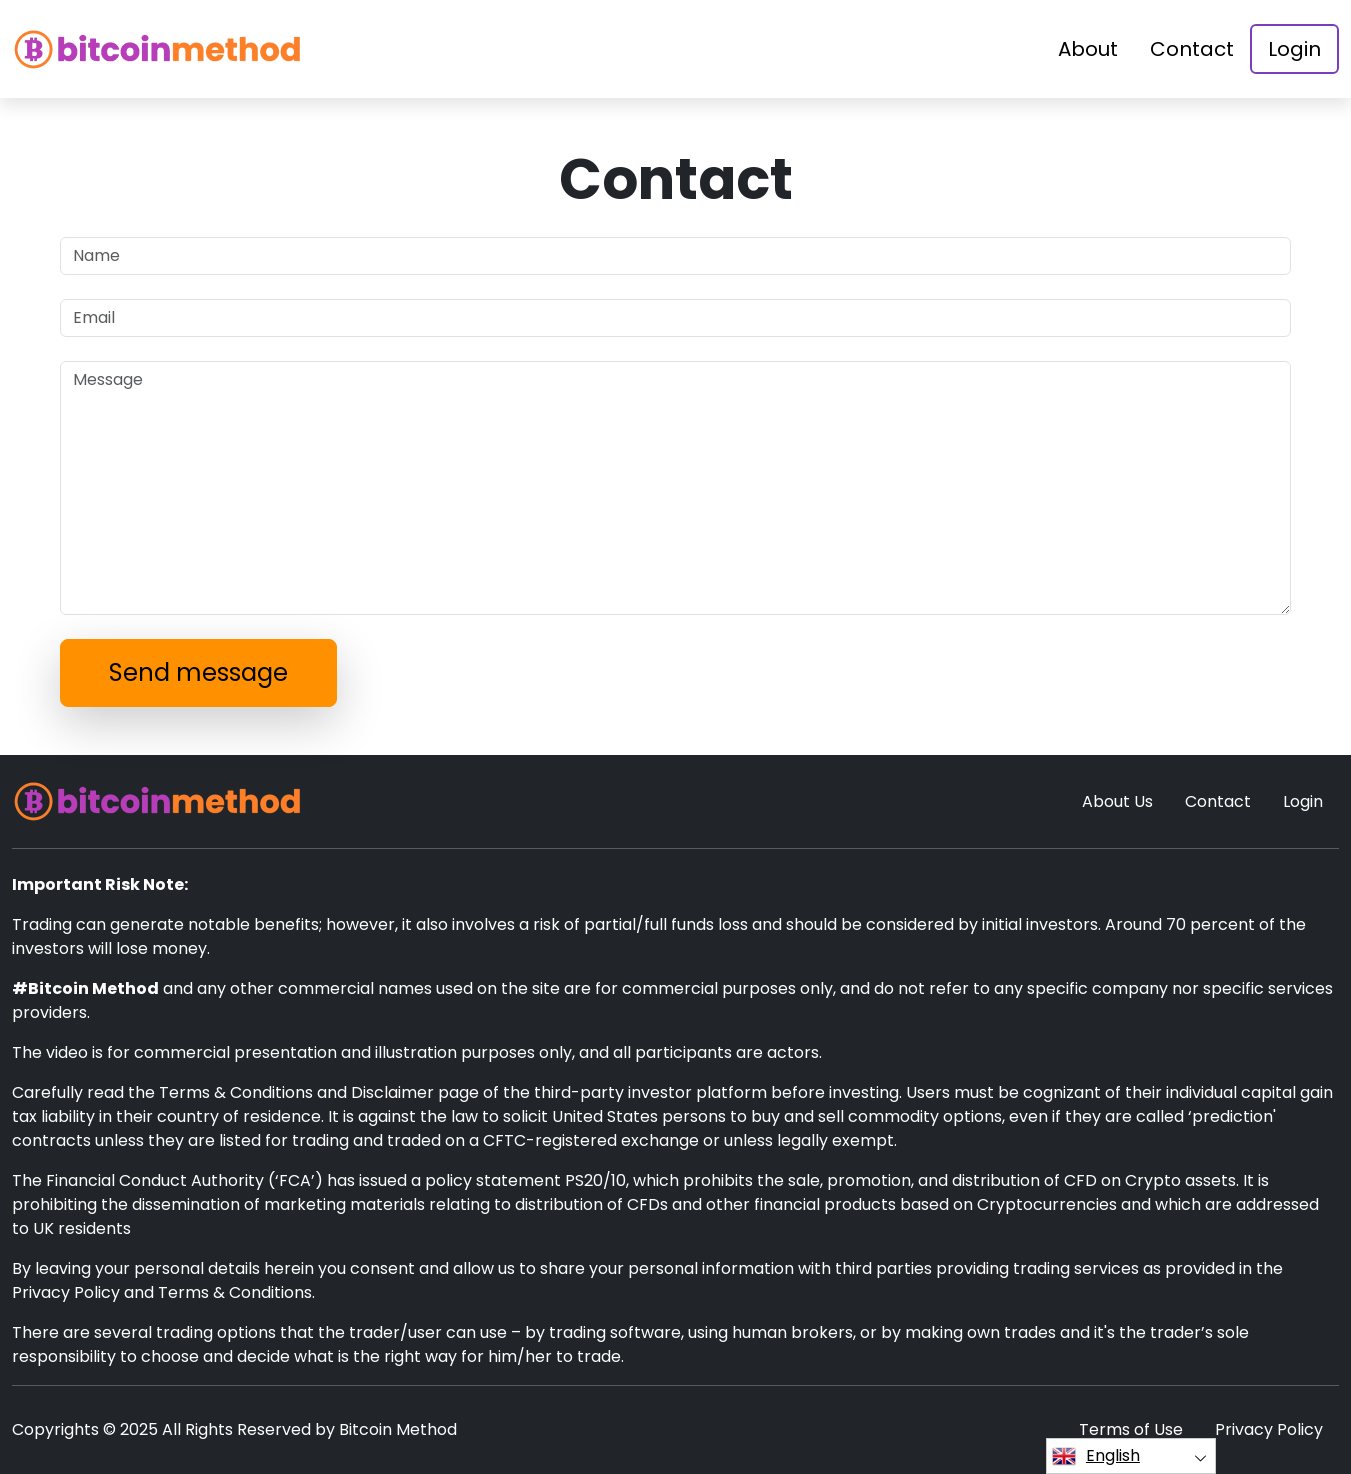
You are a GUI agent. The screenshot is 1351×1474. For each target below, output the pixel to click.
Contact (1192, 49)
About (1088, 49)
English (1096, 1456)
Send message (198, 672)
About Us (1117, 801)
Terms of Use (1131, 1429)
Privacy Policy (1269, 1429)
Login (1294, 49)
